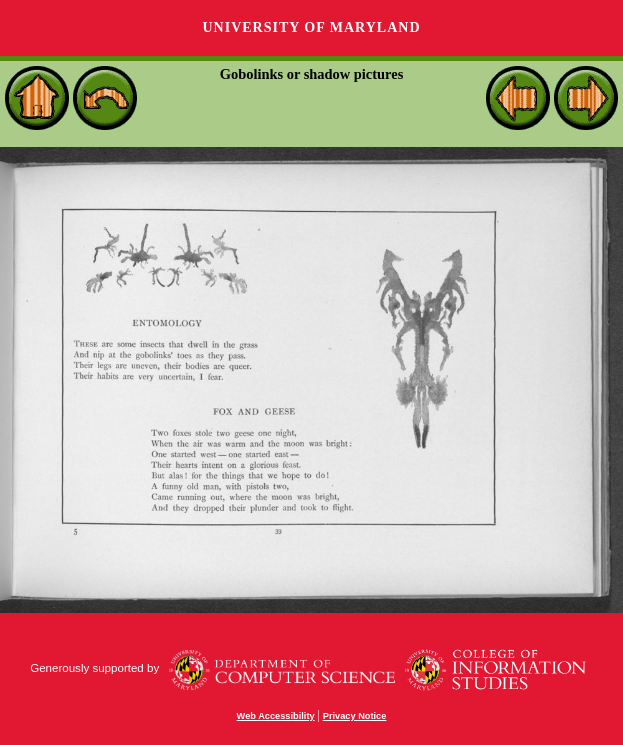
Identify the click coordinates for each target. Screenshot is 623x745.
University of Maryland (311, 27)
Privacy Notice (355, 716)
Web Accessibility (276, 716)
